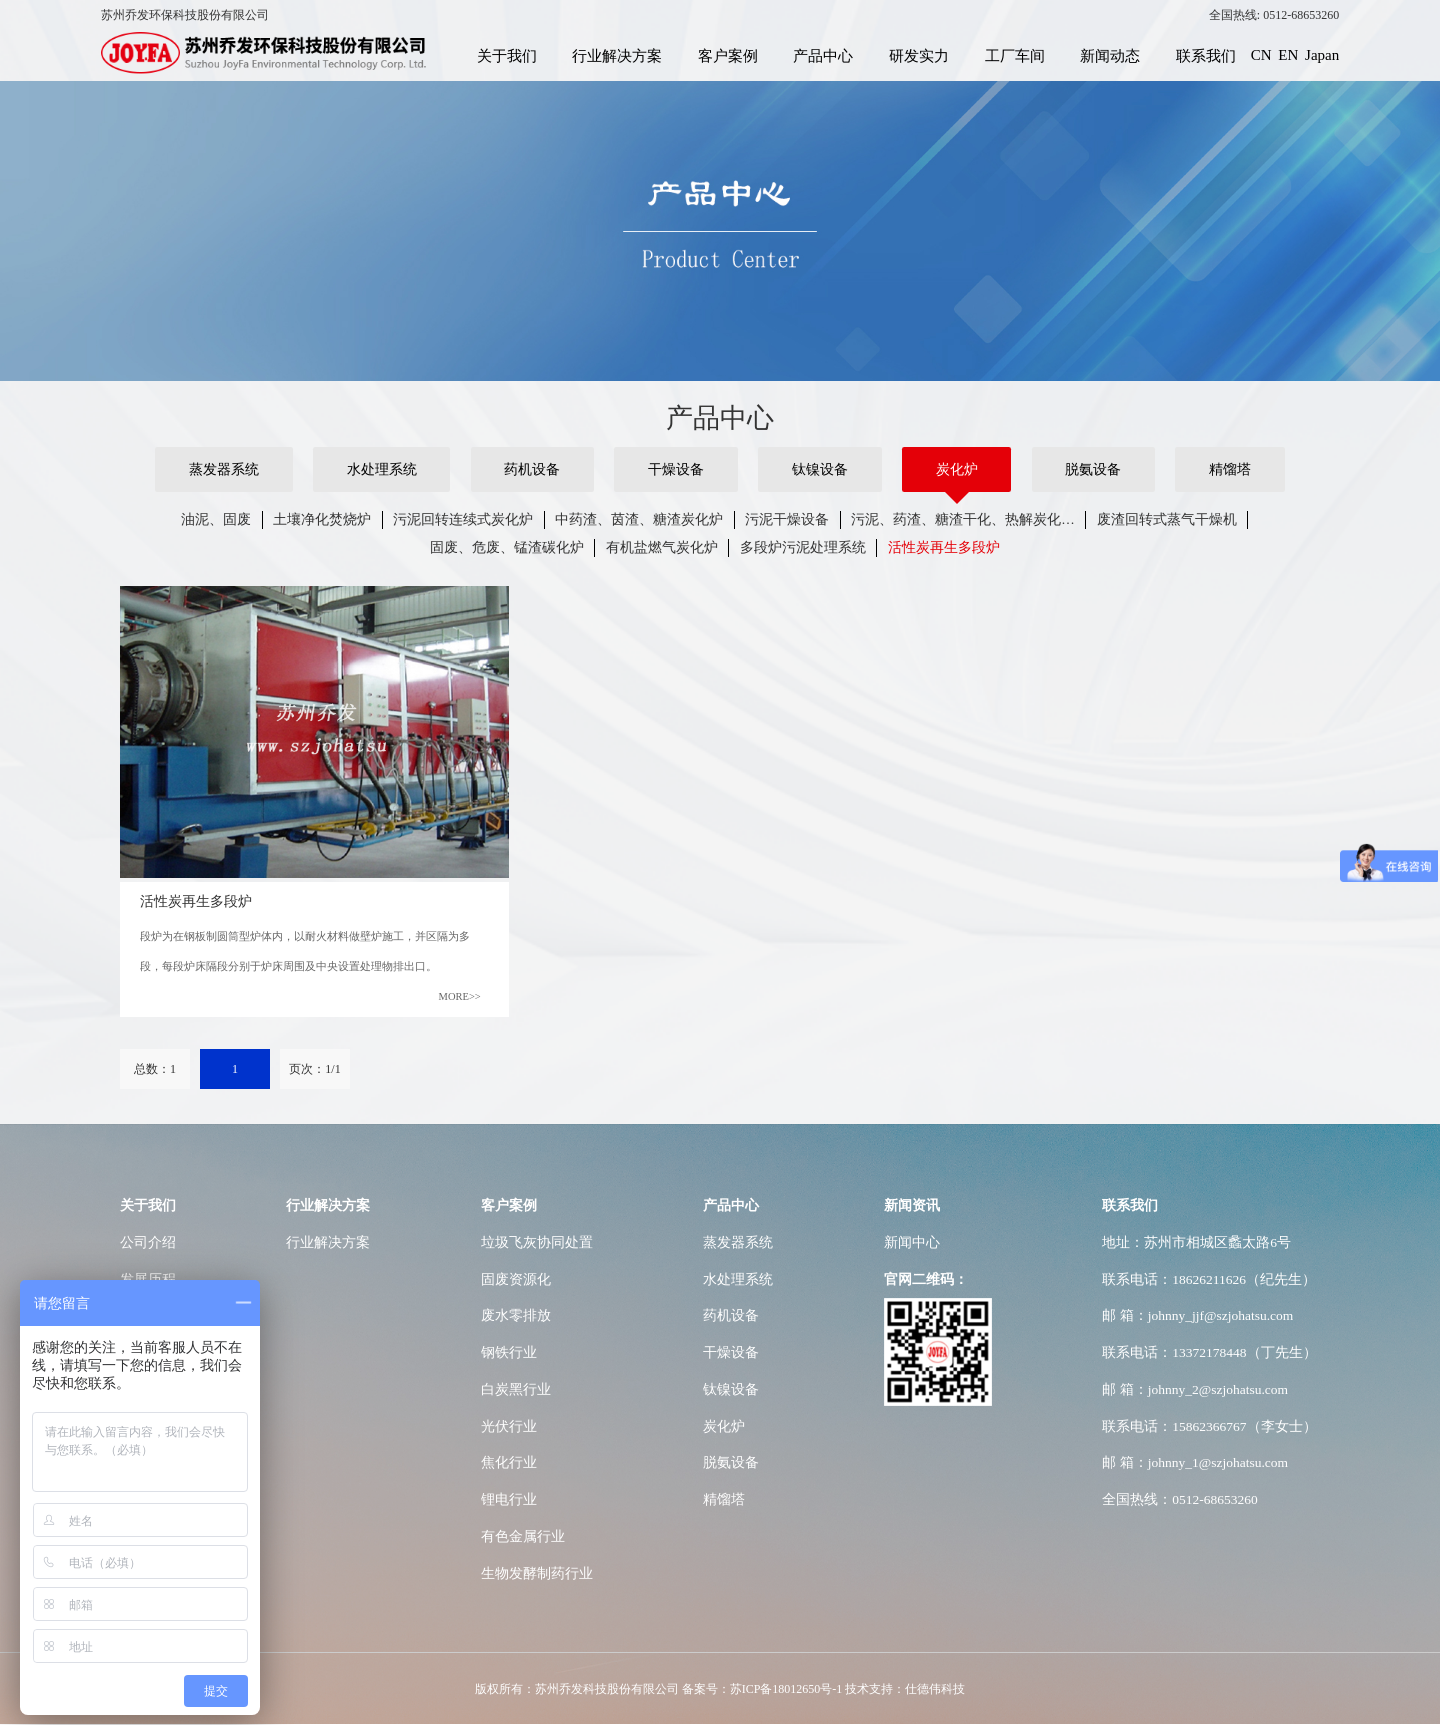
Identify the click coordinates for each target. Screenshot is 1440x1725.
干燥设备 (676, 469)
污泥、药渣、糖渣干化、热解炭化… (963, 519)
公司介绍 (148, 1242)
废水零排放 (516, 1315)
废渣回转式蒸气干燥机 (1167, 519)
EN (1288, 55)
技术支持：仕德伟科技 (905, 1689)
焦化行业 (509, 1462)
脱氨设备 (1093, 469)
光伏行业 (509, 1426)
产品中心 (823, 55)
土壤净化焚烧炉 (322, 519)
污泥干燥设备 (787, 519)
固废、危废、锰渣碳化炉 (507, 547)
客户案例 (728, 55)
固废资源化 (516, 1279)
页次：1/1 (314, 1069)
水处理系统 (382, 469)
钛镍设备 (820, 469)
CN (1261, 55)
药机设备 (532, 469)
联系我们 (1206, 55)
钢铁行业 (509, 1352)
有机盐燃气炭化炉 (662, 547)
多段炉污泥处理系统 (803, 547)
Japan (1322, 55)
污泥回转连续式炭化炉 (463, 519)
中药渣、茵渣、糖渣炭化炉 (639, 519)
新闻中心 (912, 1242)
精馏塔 (1230, 469)
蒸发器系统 (224, 469)
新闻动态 (1110, 55)
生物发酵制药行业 (537, 1573)
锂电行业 (509, 1499)
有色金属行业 (523, 1536)
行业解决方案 (617, 55)
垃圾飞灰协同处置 (537, 1242)
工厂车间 (1015, 55)
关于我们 (507, 55)
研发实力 (919, 55)
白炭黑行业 (516, 1389)
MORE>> (460, 996)
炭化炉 (957, 469)
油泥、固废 (216, 519)
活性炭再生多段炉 (944, 547)
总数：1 (155, 1069)
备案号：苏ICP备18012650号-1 (762, 1689)
